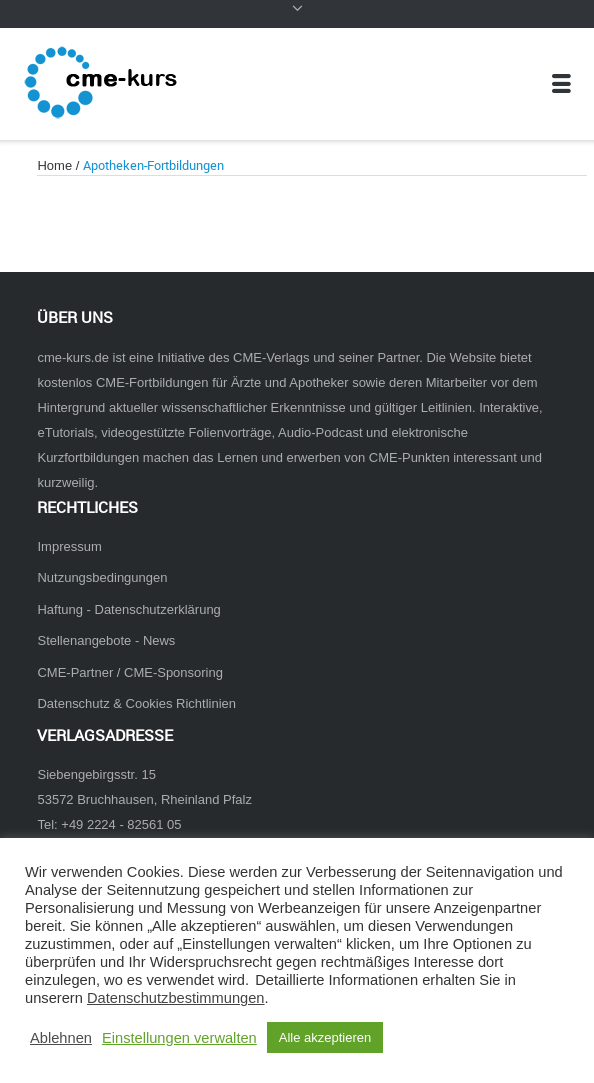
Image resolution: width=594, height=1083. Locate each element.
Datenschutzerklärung (158, 609)
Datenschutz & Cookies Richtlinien (136, 703)
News (159, 640)
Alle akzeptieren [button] (325, 1037)
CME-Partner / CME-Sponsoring (129, 672)
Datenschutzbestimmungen (176, 998)
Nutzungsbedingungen (102, 577)
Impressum (69, 546)
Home (54, 165)
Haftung (59, 609)
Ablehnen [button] (61, 1038)
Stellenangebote (84, 640)
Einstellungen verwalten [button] (179, 1038)
